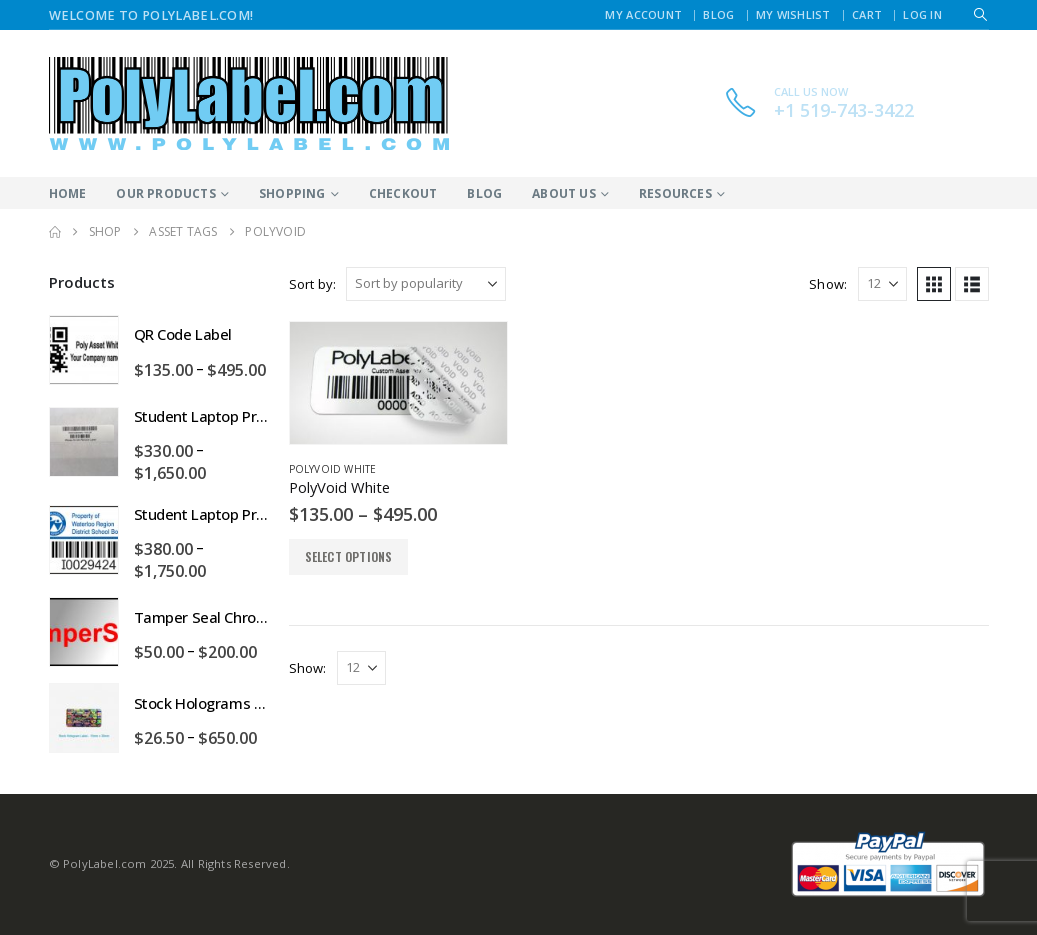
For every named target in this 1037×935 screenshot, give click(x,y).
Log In (922, 14)
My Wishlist (793, 14)
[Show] (882, 284)
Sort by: (313, 284)
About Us (564, 193)
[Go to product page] (399, 383)
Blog (718, 14)
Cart (867, 14)
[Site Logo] (249, 103)
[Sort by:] (426, 284)
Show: (828, 284)
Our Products (165, 193)
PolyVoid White (333, 469)
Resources (675, 193)
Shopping (292, 193)
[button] (980, 15)
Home (68, 193)
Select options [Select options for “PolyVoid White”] (349, 556)
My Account (643, 14)
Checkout (403, 193)
